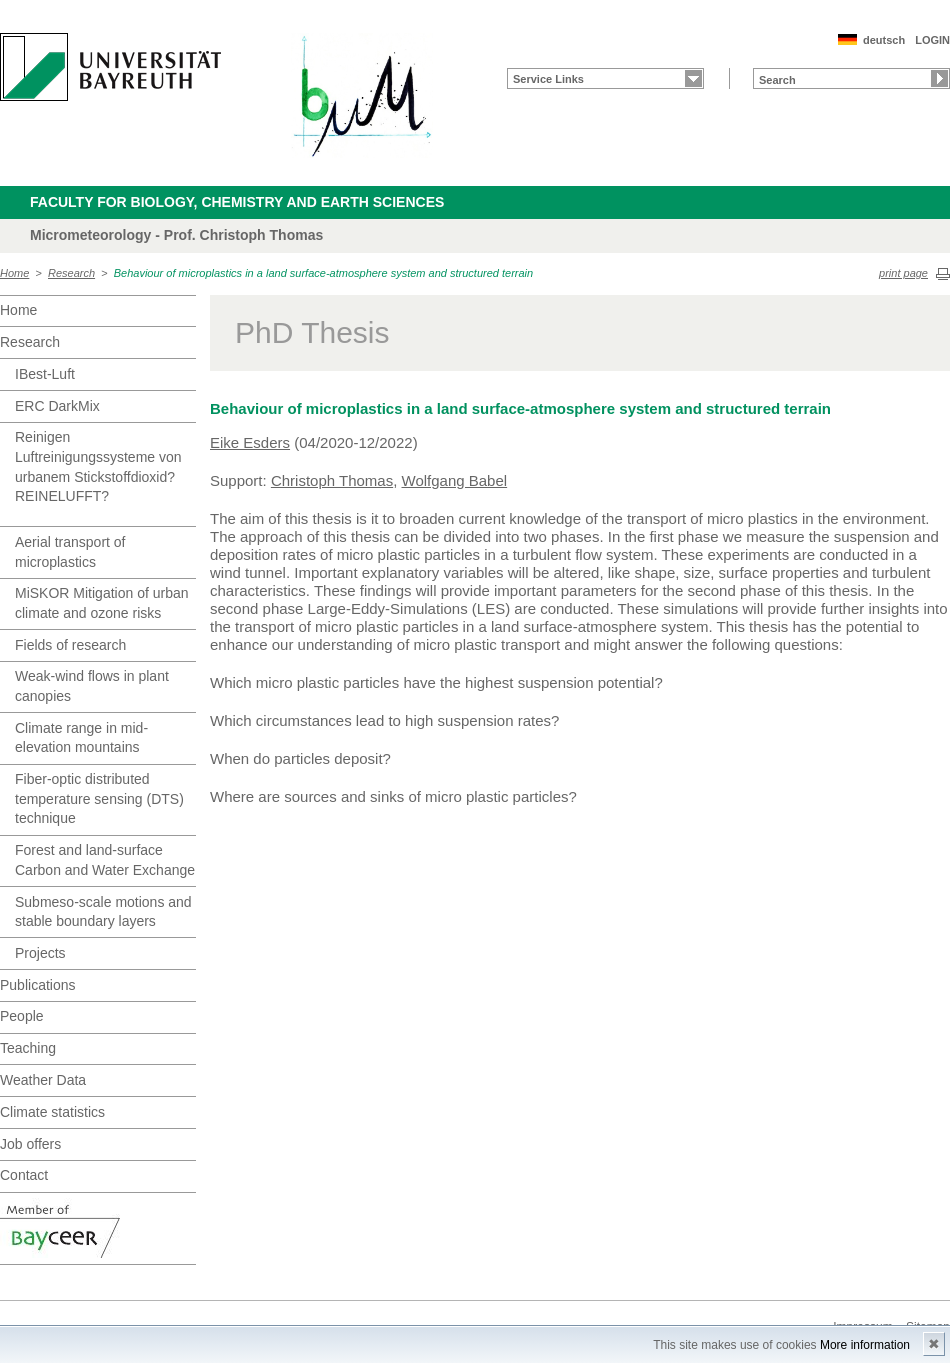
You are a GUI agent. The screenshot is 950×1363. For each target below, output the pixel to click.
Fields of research (70, 645)
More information (865, 1345)
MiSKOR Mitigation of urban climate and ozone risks (102, 603)
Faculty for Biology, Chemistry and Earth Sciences (237, 202)
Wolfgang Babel (455, 480)
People (22, 1016)
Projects (40, 953)
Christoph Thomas (332, 480)
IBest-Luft (45, 374)
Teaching (28, 1048)
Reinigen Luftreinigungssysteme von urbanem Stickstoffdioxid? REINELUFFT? (98, 466)
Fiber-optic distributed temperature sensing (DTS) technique (99, 798)
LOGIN (932, 40)
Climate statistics (52, 1112)
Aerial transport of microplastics (70, 552)
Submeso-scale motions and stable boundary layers (103, 912)
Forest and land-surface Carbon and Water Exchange (105, 860)
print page (903, 273)
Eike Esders (250, 442)
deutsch (884, 40)
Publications (38, 985)
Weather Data (43, 1080)
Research (71, 273)
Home (14, 273)
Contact (24, 1175)
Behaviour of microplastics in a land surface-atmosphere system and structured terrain (323, 273)
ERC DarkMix (57, 406)
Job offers (30, 1144)
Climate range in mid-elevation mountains (81, 738)
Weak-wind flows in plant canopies (92, 686)
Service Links (548, 79)
